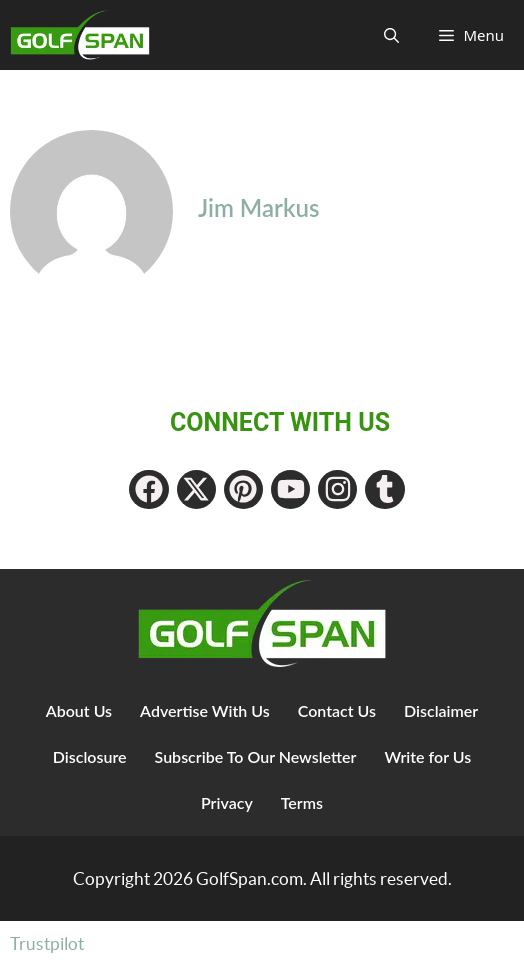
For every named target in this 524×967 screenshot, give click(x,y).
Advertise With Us (205, 710)
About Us (79, 710)
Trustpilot (47, 943)
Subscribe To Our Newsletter (256, 756)
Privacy (227, 802)
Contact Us (337, 710)
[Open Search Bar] (391, 35)
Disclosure (90, 756)
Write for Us (427, 756)
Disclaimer (441, 710)
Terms (302, 802)
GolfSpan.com (249, 878)
